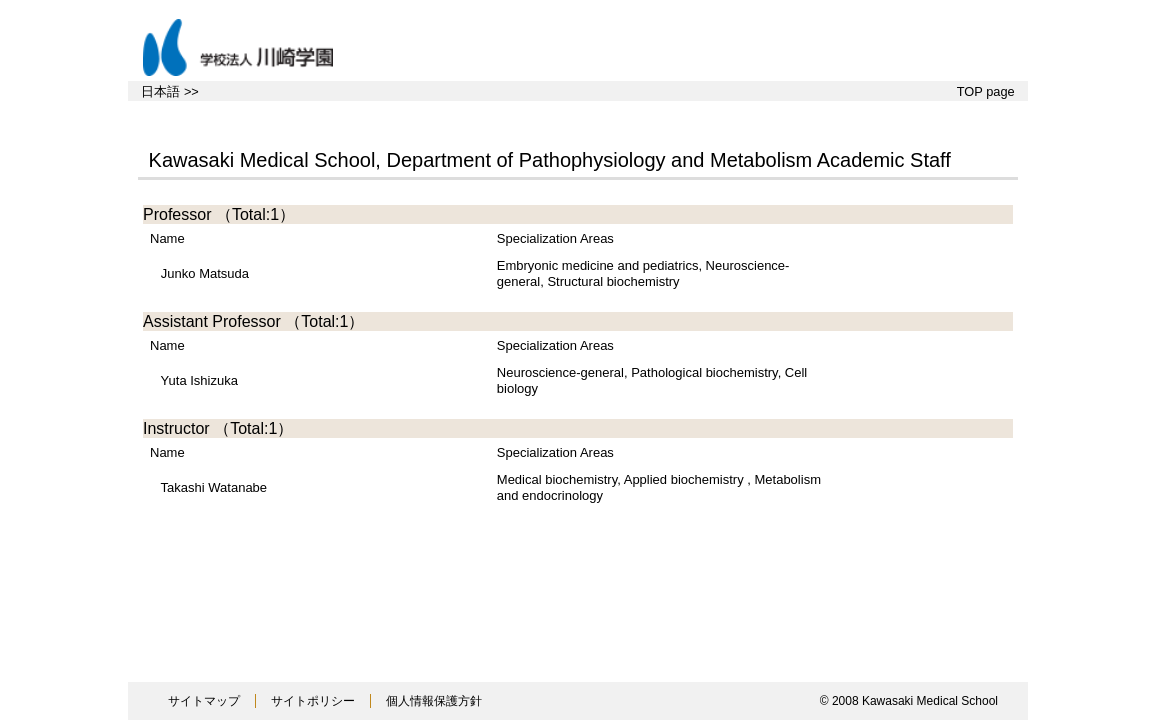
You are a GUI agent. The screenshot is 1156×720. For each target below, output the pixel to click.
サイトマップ (204, 701)
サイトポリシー (313, 701)
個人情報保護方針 (434, 701)
